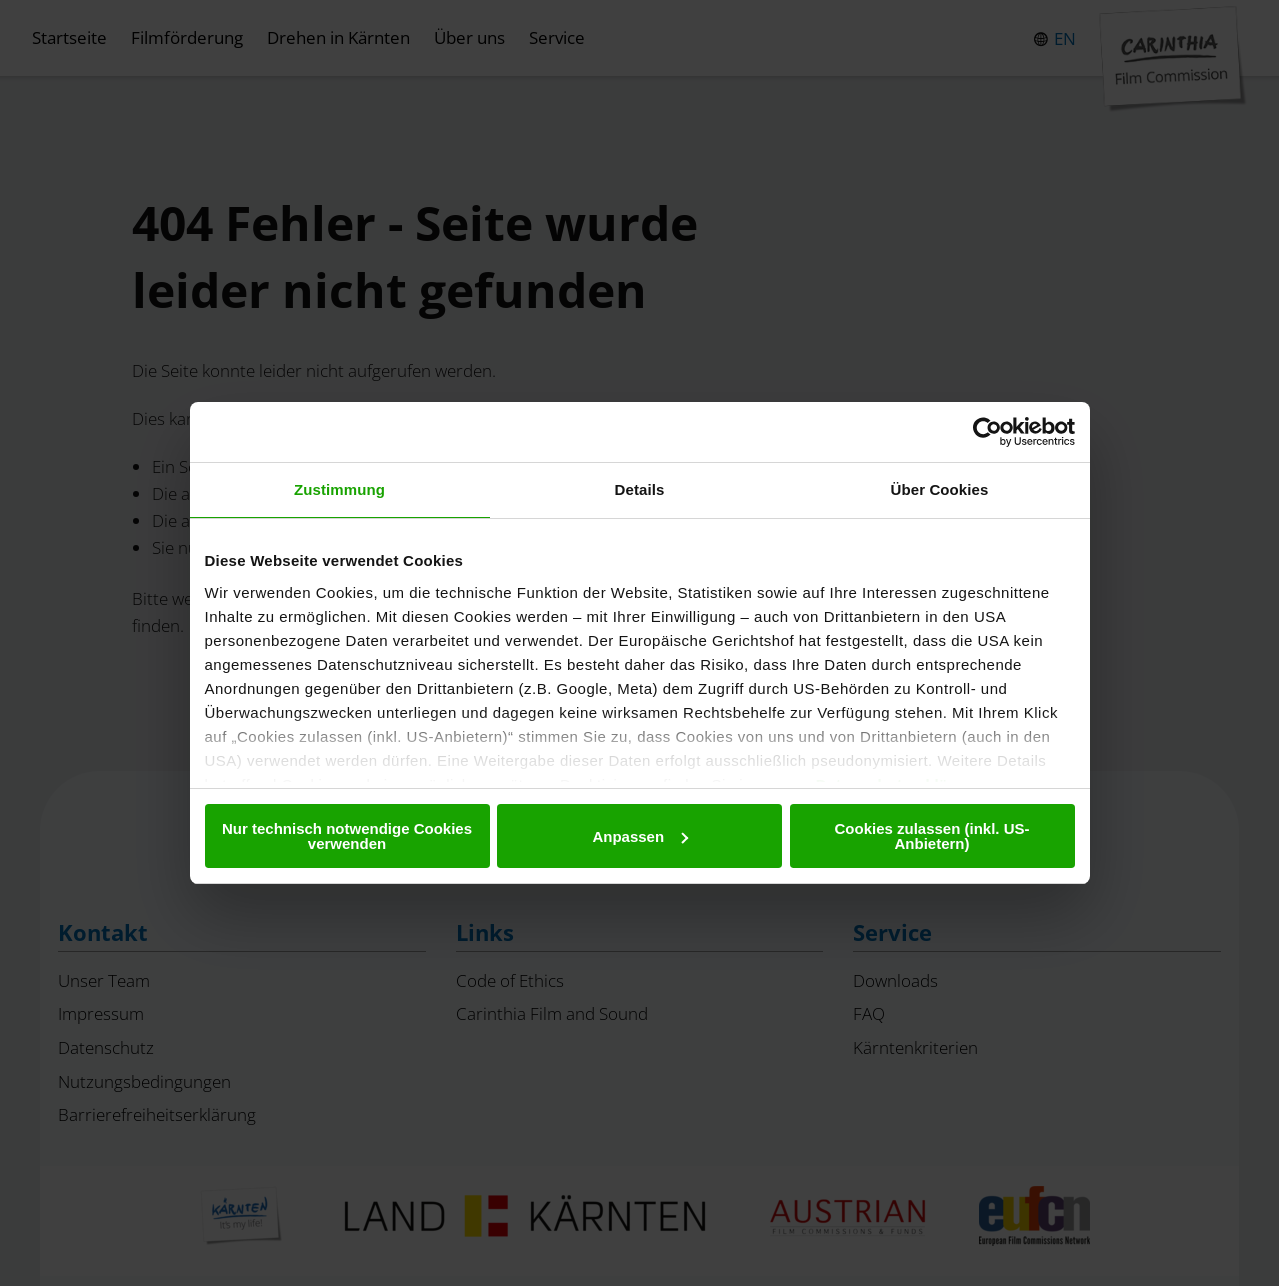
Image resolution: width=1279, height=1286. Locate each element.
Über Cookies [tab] (940, 489)
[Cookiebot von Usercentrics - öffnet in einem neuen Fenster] (987, 432)
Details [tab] (640, 489)
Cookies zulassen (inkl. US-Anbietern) (931, 836)
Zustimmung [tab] (339, 489)
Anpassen (640, 836)
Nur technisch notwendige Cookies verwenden (347, 836)
